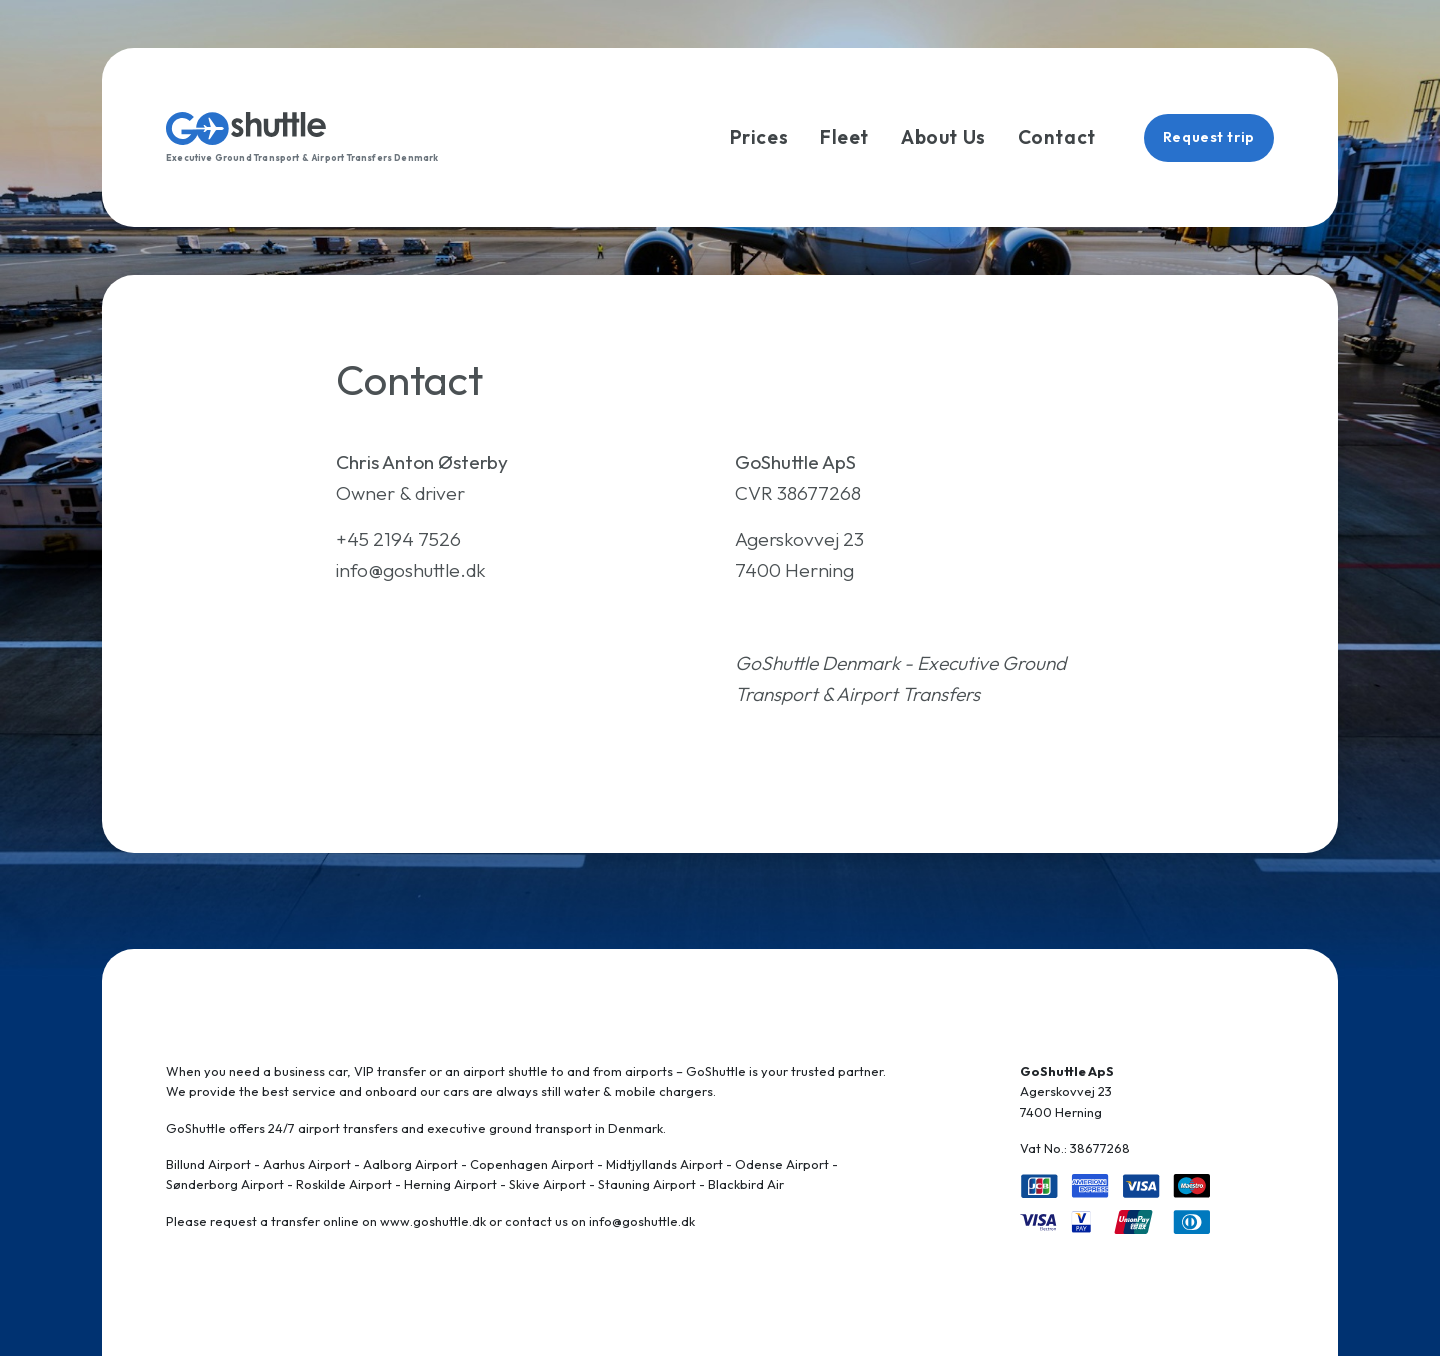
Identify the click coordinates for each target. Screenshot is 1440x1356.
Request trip (1209, 137)
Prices (759, 137)
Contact (1057, 137)
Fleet (844, 137)
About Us (943, 137)
